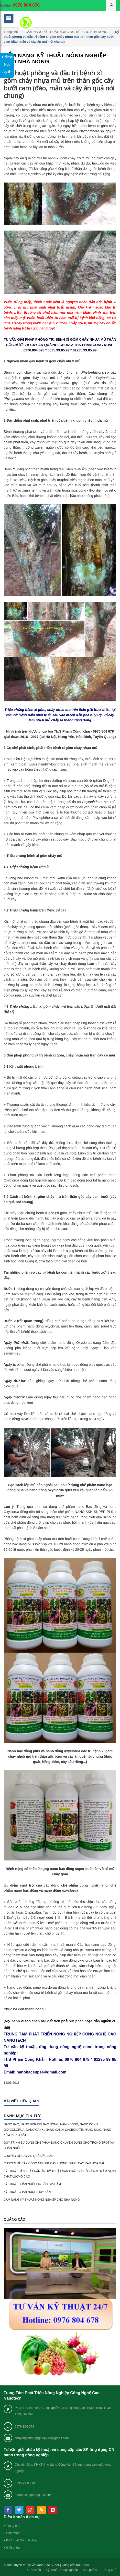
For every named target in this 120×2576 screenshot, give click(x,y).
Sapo (85, 2565)
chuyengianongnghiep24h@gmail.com (42, 2438)
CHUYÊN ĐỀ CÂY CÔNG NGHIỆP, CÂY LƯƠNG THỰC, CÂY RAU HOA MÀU (54, 2163)
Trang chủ (11, 32)
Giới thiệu (13, 2547)
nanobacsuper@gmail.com (34, 2495)
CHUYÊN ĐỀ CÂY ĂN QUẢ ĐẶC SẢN (28, 2156)
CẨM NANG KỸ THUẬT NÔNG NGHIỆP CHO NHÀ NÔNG (67, 32)
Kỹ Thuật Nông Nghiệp (22, 2540)
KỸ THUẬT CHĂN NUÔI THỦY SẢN (27, 2192)
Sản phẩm (13, 2533)
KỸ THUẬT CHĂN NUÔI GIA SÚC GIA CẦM (32, 2184)
